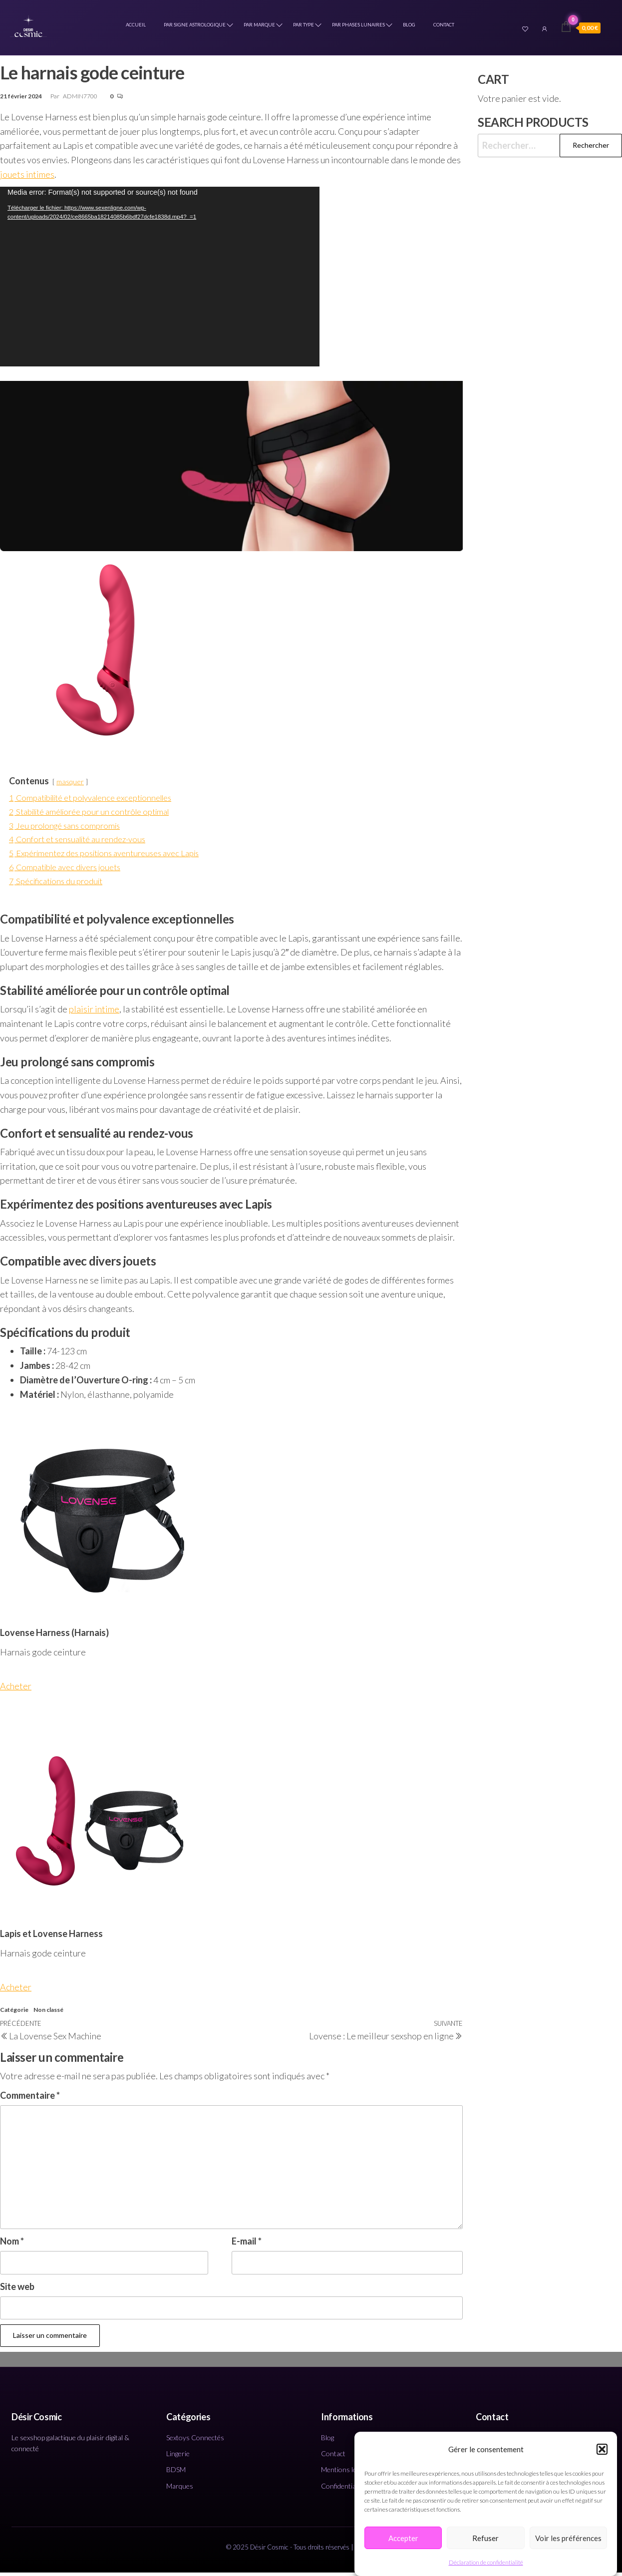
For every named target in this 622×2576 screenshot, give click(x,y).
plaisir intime (94, 1012)
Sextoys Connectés (195, 2441)
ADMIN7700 (80, 100)
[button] (602, 2449)
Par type (305, 26)
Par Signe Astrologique (197, 26)
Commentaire (30, 2099)
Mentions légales (346, 2473)
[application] (159, 280)
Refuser (485, 2538)
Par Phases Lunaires (360, 26)
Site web (17, 2289)
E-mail (247, 2245)
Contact (445, 26)
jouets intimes (27, 178)
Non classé (48, 2013)
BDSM (176, 2473)
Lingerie (178, 2457)
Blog (411, 26)
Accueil (138, 26)
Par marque (261, 26)
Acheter (15, 1689)
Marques (179, 2489)
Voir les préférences (568, 2538)
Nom (12, 2245)
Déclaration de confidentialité (486, 2562)
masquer (70, 785)
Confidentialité (343, 2489)
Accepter (403, 2538)
